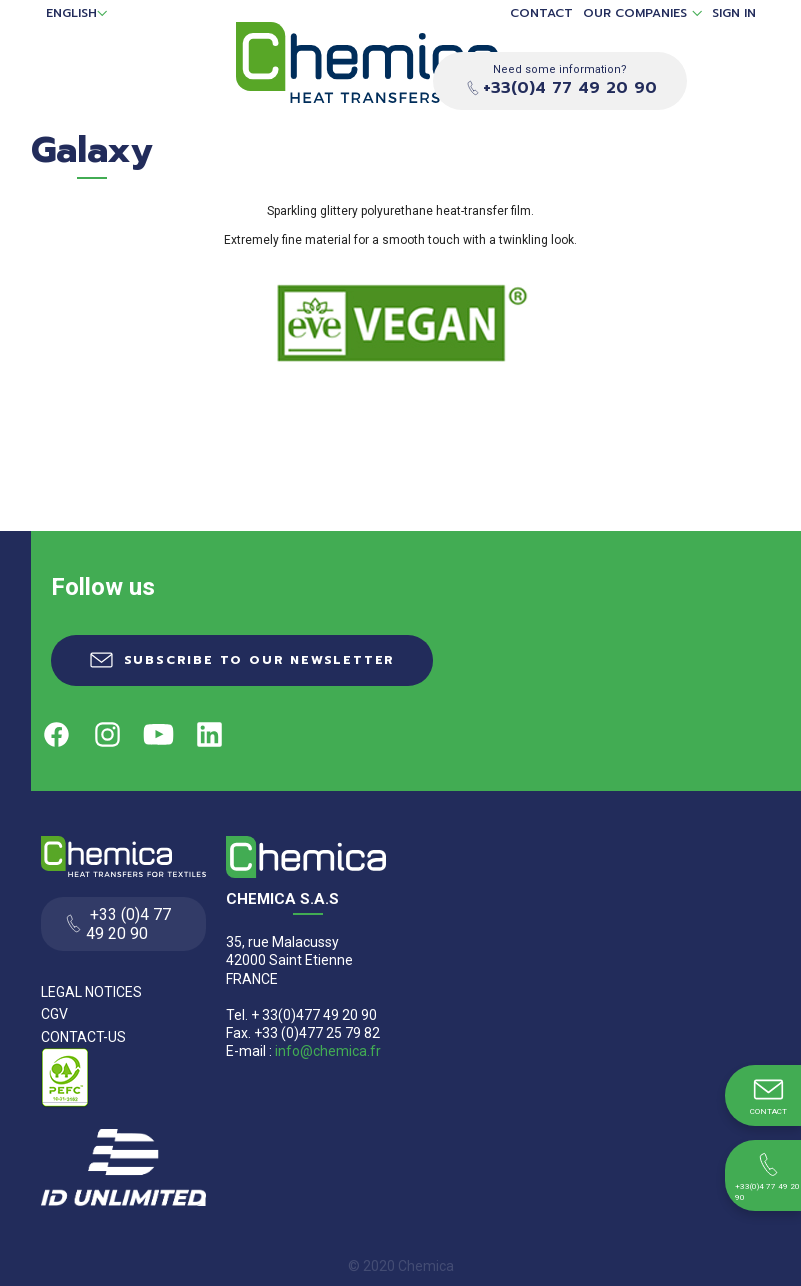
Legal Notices (91, 992)
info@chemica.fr (328, 1051)
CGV (54, 1014)
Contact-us (83, 1037)
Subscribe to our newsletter (260, 660)
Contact (541, 13)
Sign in (734, 13)
